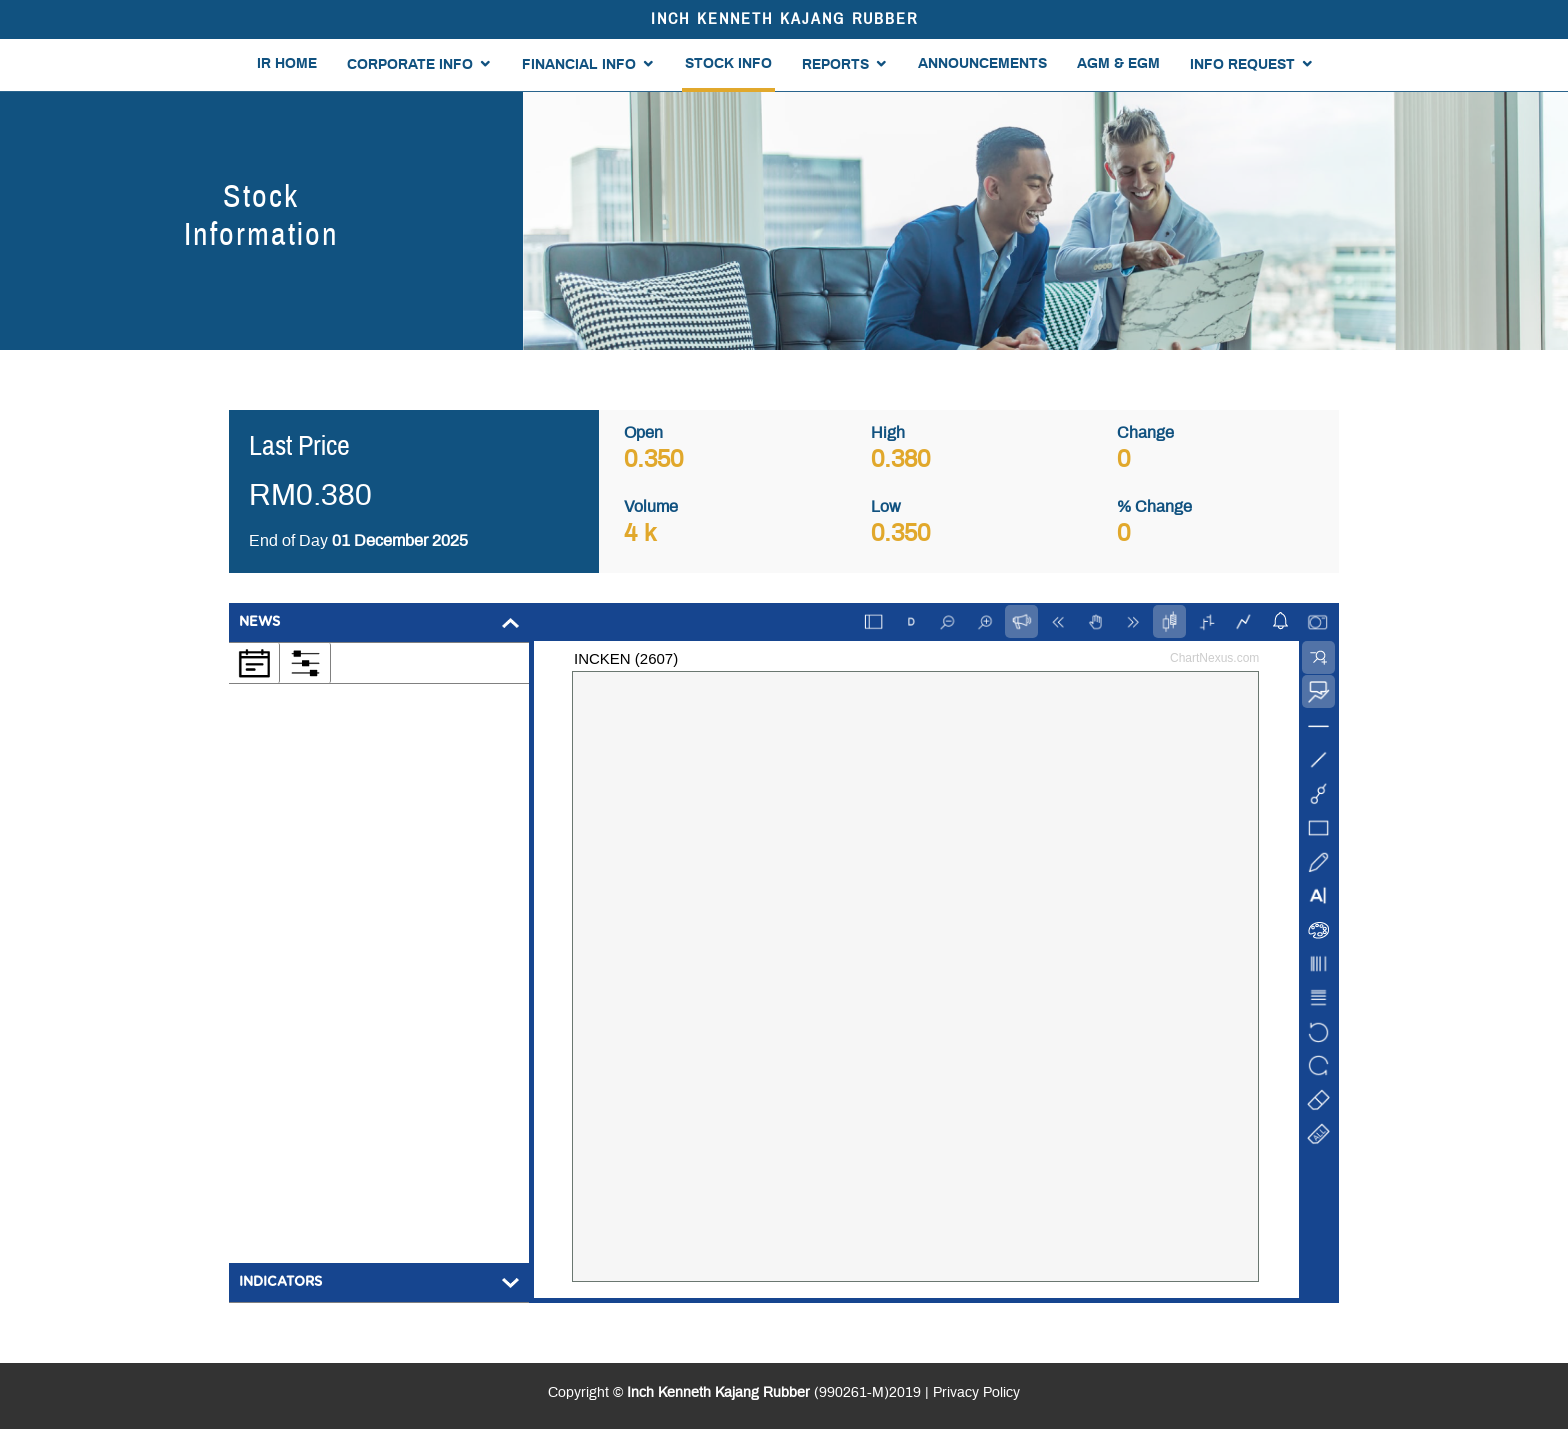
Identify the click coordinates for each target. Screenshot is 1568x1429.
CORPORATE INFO (410, 65)
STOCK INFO (728, 64)
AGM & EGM (1118, 64)
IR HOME (287, 64)
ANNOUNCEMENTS (982, 64)
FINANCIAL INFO (579, 65)
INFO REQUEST (1242, 65)
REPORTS (835, 65)
